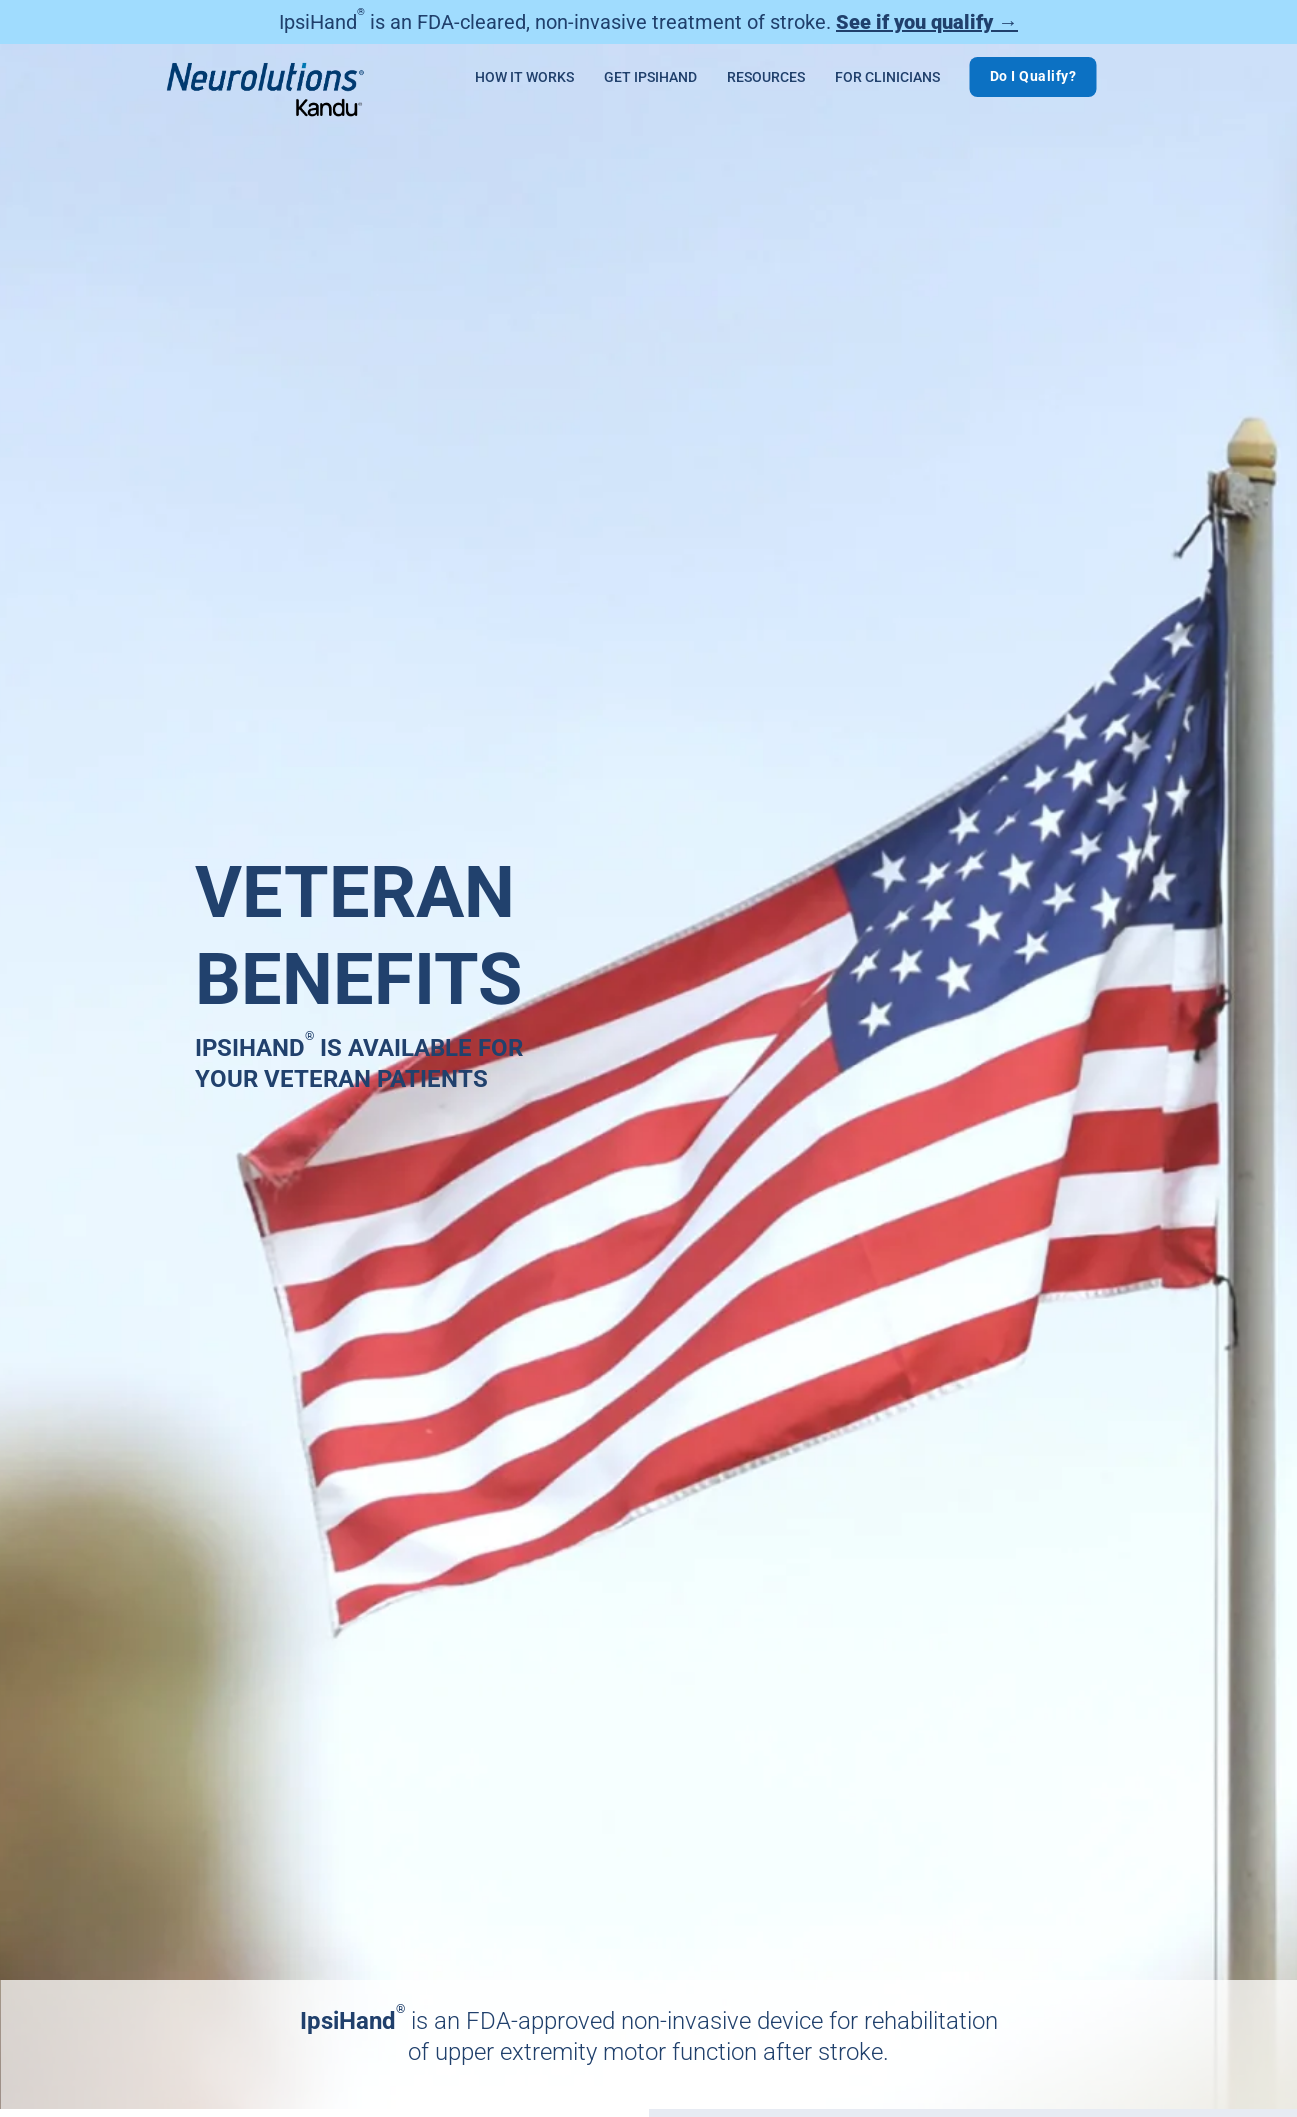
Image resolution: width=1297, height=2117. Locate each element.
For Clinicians (887, 77)
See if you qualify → (927, 22)
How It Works (524, 77)
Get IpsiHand (650, 77)
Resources (766, 77)
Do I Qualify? (1033, 76)
